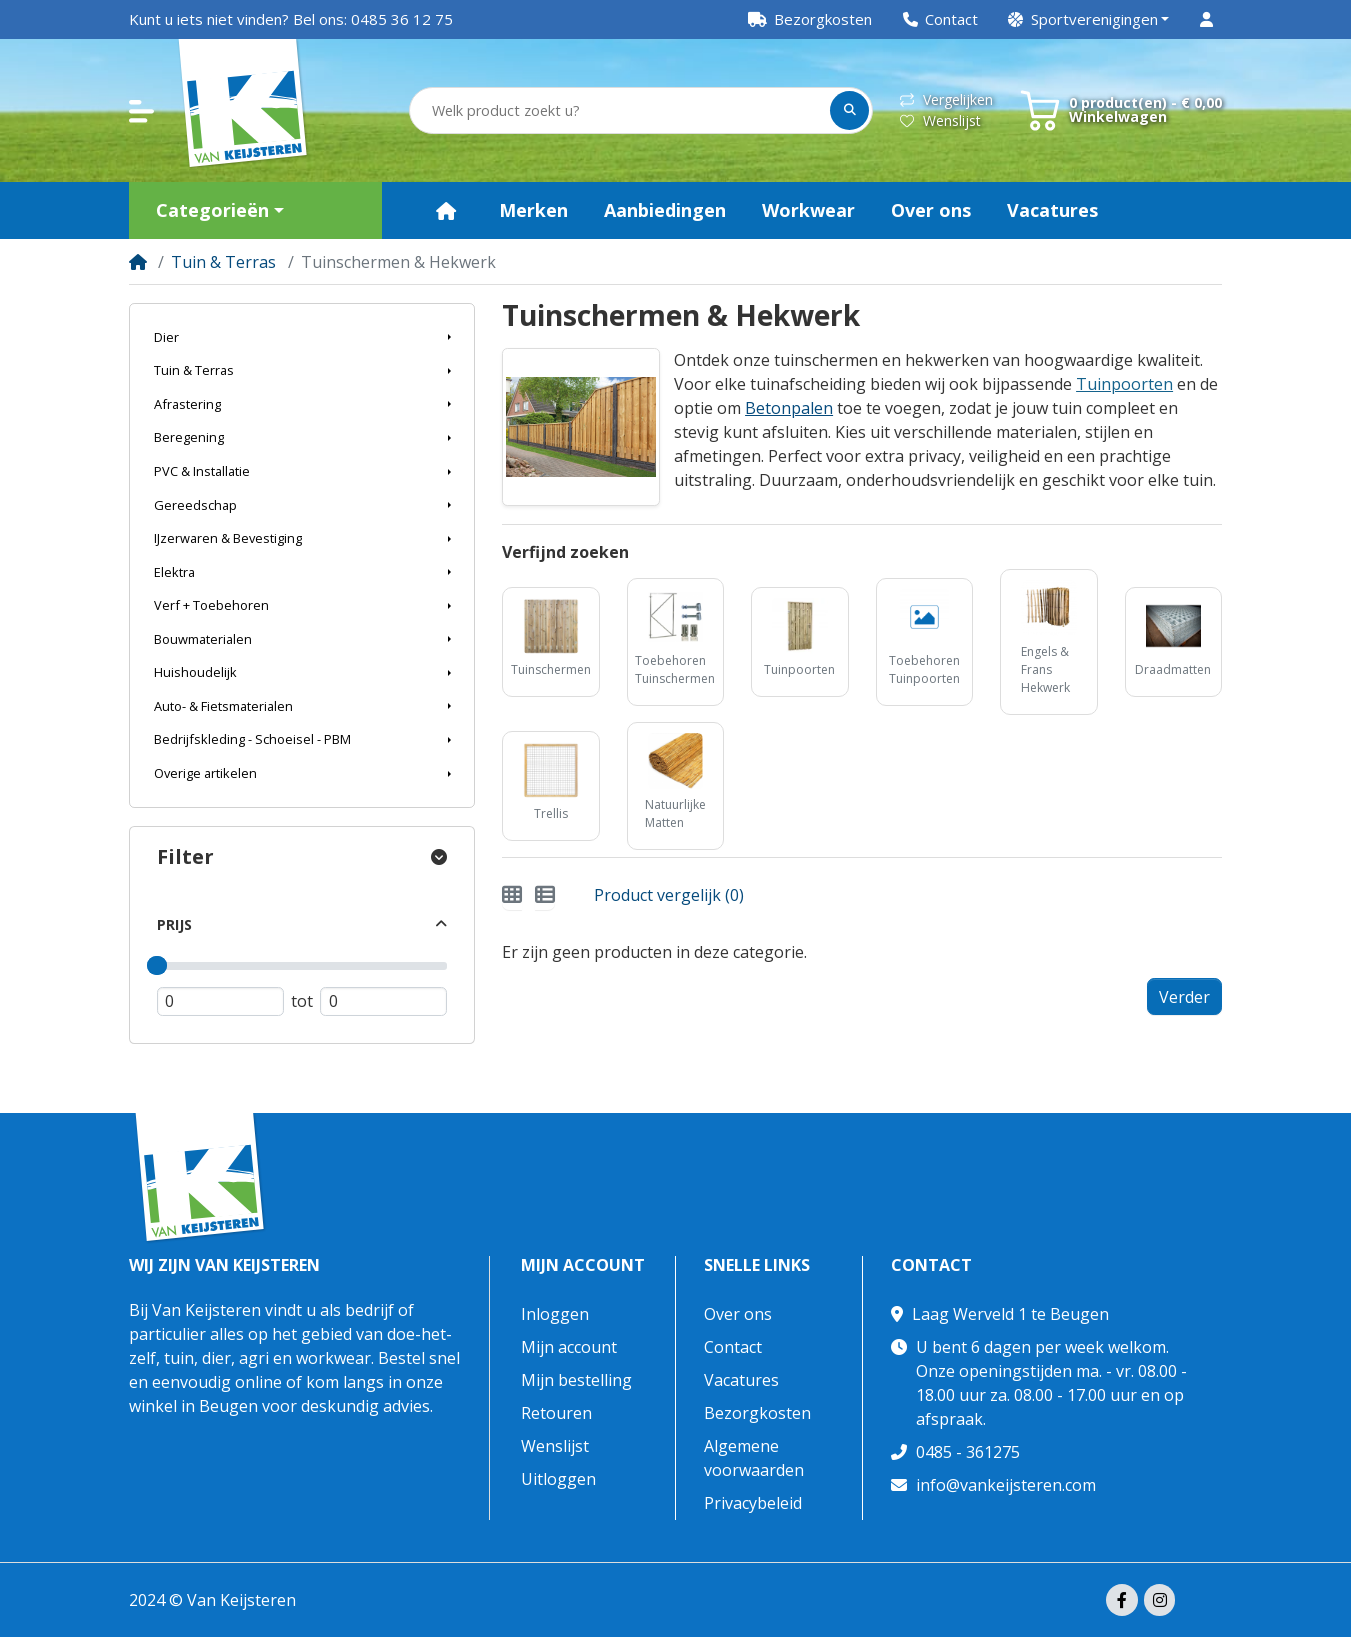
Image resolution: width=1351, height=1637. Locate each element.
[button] (1089, 19)
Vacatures (741, 1380)
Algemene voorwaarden (754, 1458)
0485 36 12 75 (402, 19)
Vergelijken (946, 99)
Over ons (738, 1314)
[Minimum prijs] (220, 1002)
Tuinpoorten (1124, 384)
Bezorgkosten (757, 1413)
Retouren (556, 1413)
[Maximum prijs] (383, 1002)
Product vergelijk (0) (669, 895)
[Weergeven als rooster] (512, 895)
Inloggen (555, 1314)
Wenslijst (940, 120)
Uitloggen (558, 1479)
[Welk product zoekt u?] (621, 111)
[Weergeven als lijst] (545, 895)
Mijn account (583, 1265)
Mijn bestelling (576, 1380)
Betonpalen (789, 408)
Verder (1184, 997)
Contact (733, 1347)
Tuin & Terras (223, 262)
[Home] (138, 262)
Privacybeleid (753, 1503)
